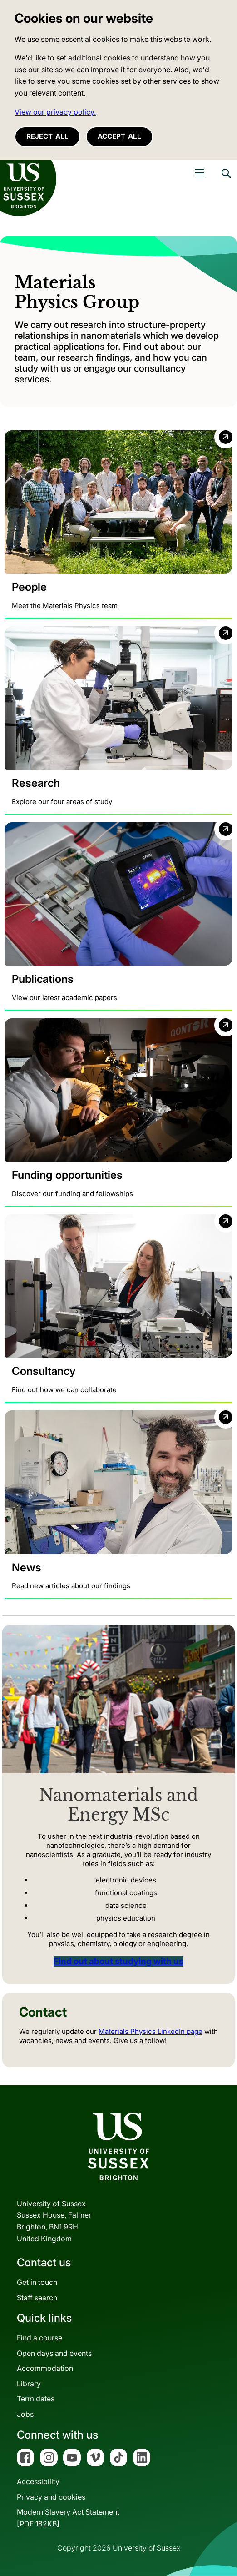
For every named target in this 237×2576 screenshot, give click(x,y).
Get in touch (37, 2282)
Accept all (119, 136)
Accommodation (45, 2368)
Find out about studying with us (118, 1961)
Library (29, 2383)
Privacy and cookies (51, 2496)
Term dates (35, 2398)
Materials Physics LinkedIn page (150, 2031)
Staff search (37, 2297)
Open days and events (54, 2353)
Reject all (47, 136)
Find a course (39, 2337)
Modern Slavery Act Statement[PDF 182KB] (68, 2517)
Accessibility (38, 2481)
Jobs (25, 2414)
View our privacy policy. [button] (55, 111)
